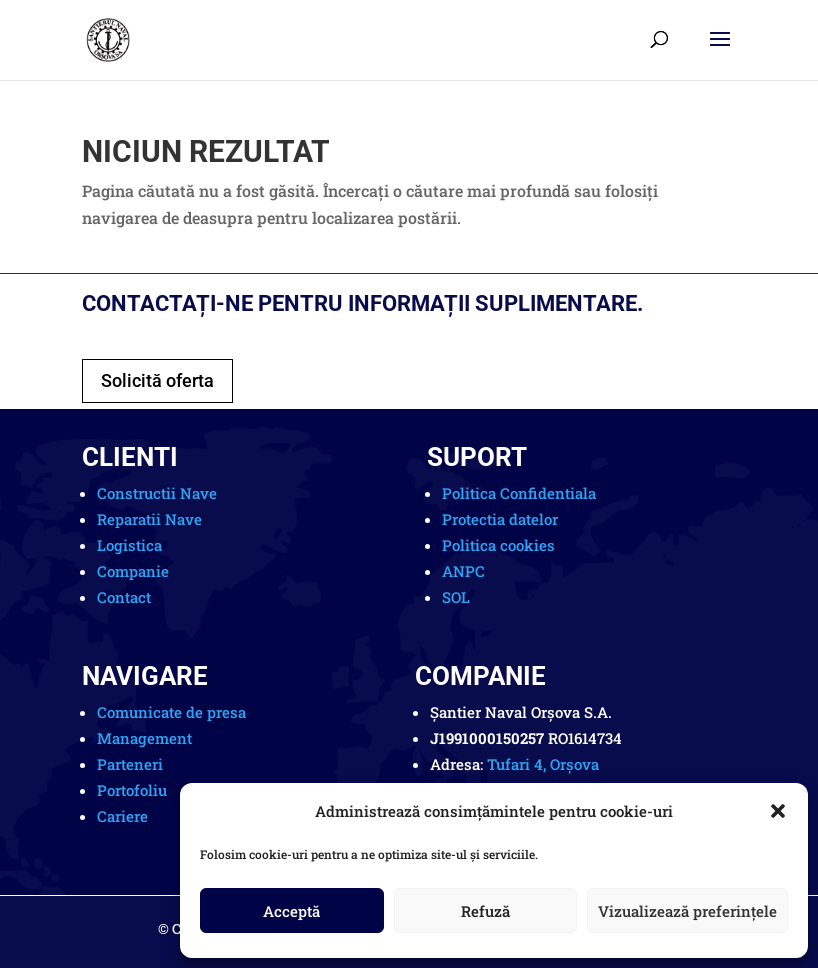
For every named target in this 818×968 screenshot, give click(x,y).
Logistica (129, 545)
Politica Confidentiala (519, 493)
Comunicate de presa (171, 712)
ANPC (463, 571)
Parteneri (130, 764)
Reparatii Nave (149, 519)
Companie (133, 571)
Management (144, 738)
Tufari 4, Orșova (543, 764)
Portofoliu (132, 790)
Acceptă (291, 911)
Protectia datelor (500, 519)
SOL (456, 597)
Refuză (485, 911)
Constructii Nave (157, 493)
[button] (778, 811)
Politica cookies (498, 545)
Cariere (122, 816)
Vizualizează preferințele (687, 911)
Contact (124, 597)
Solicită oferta (157, 380)
